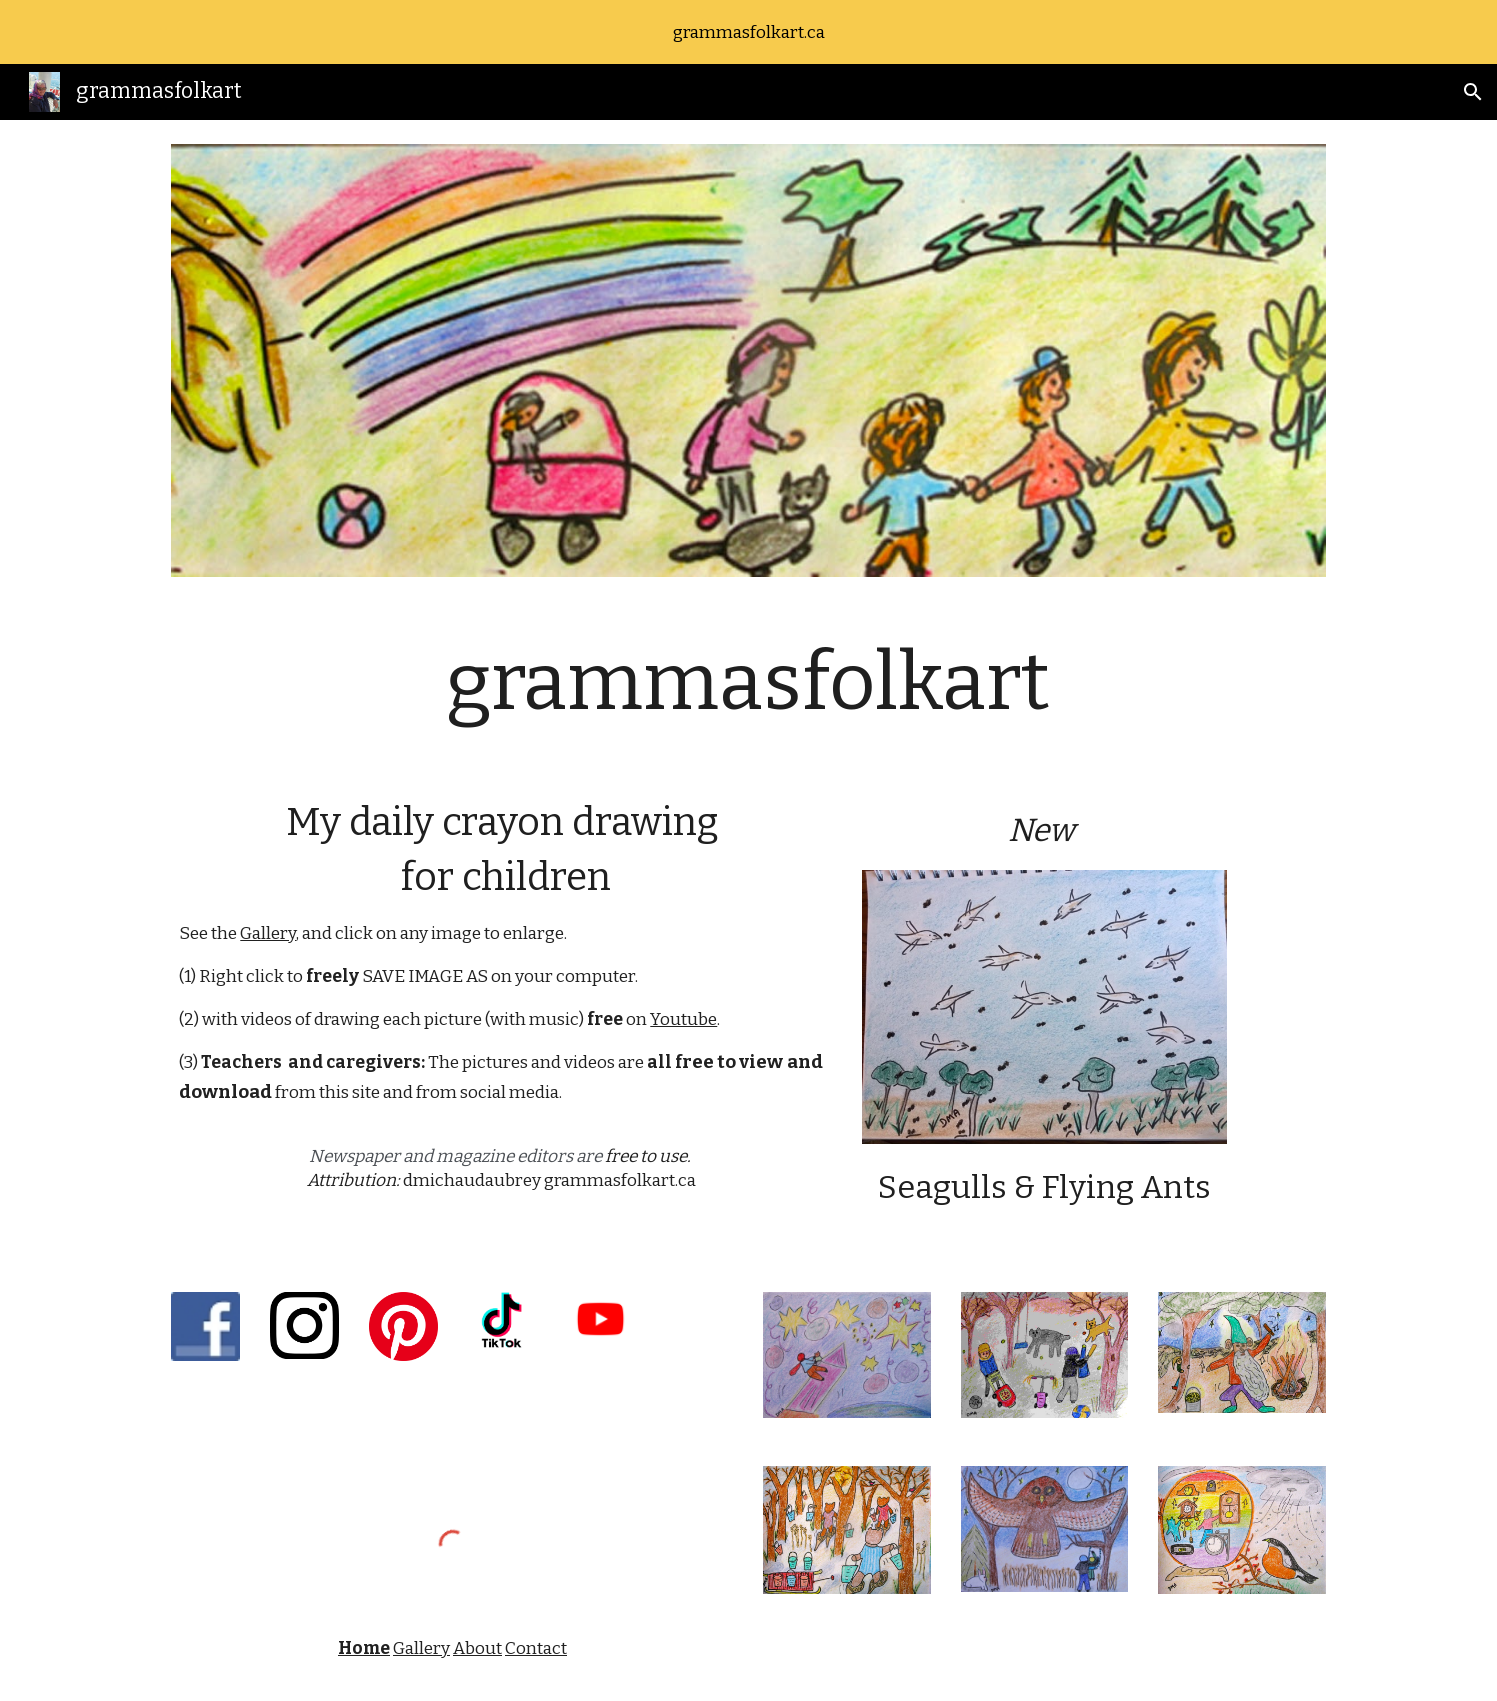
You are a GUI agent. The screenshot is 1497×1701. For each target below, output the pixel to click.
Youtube (683, 1019)
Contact (536, 1648)
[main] (748, 682)
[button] (1473, 92)
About (477, 1648)
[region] (748, 32)
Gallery (268, 933)
